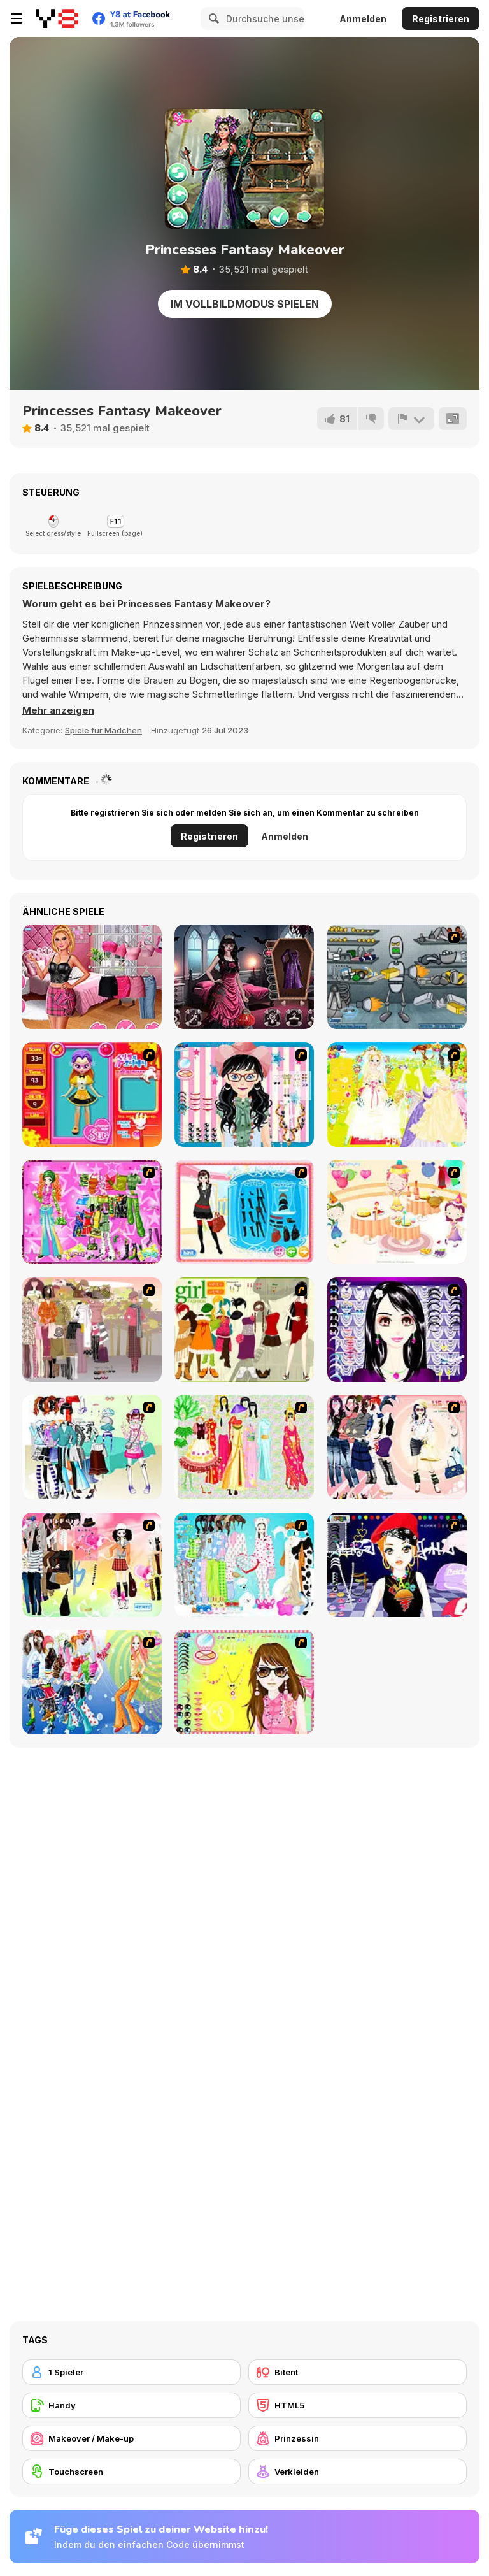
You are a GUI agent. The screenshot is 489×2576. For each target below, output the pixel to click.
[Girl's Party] (397, 1212)
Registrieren (440, 18)
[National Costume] (244, 1447)
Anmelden (362, 18)
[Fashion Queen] (244, 1212)
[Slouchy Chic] (92, 1565)
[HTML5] (357, 2405)
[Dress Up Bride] (397, 1094)
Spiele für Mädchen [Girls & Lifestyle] (103, 730)
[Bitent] (357, 2372)
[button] (58, 710)
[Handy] (131, 2405)
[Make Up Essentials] (397, 1329)
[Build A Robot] (397, 977)
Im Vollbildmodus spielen (245, 304)
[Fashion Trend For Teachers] (92, 1329)
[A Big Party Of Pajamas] (244, 1565)
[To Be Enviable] (244, 1682)
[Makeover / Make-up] (131, 2438)
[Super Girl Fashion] (244, 1329)
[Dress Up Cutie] (244, 1094)
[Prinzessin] (357, 2438)
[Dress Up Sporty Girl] (397, 1447)
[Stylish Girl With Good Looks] (397, 1565)
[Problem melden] (411, 418)
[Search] (212, 18)
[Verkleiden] (357, 2471)
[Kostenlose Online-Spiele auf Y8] (57, 18)
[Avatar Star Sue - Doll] (92, 1094)
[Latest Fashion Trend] (92, 1682)
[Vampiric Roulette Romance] (244, 977)
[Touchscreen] (131, 2471)
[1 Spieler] (131, 2372)
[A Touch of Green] (92, 1212)
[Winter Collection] (92, 1447)
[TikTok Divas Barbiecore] (92, 977)
